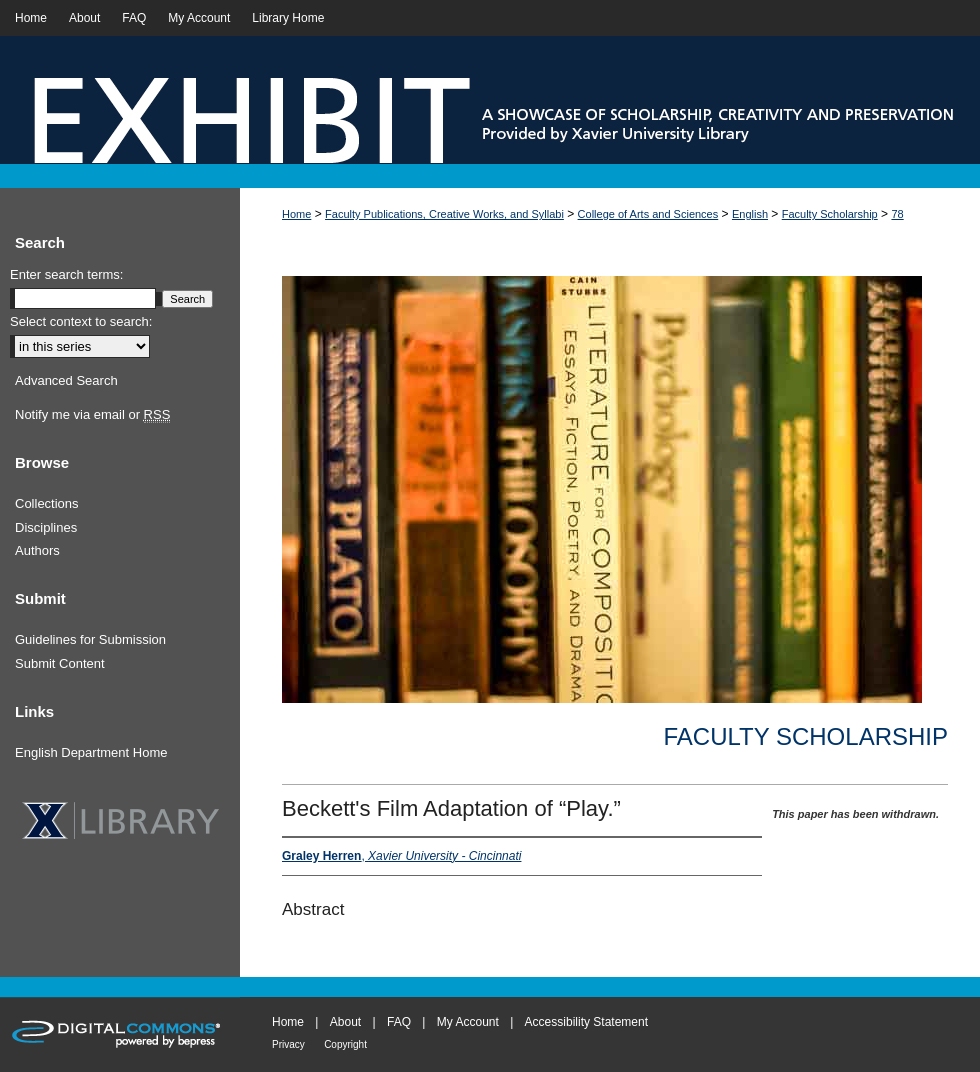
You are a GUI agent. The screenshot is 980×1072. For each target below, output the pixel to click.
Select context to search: (81, 321)
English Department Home (91, 752)
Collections (47, 503)
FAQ (399, 1022)
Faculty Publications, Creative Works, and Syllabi (444, 214)
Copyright (345, 1044)
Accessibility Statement (586, 1022)
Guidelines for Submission (90, 639)
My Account (468, 1022)
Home (296, 214)
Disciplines (46, 527)
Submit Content (60, 663)
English (750, 214)
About (345, 1022)
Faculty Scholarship (830, 214)
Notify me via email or (92, 415)
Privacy (288, 1044)
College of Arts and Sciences (648, 214)
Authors (37, 550)
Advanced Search (66, 380)
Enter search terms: (66, 274)
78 (897, 214)
